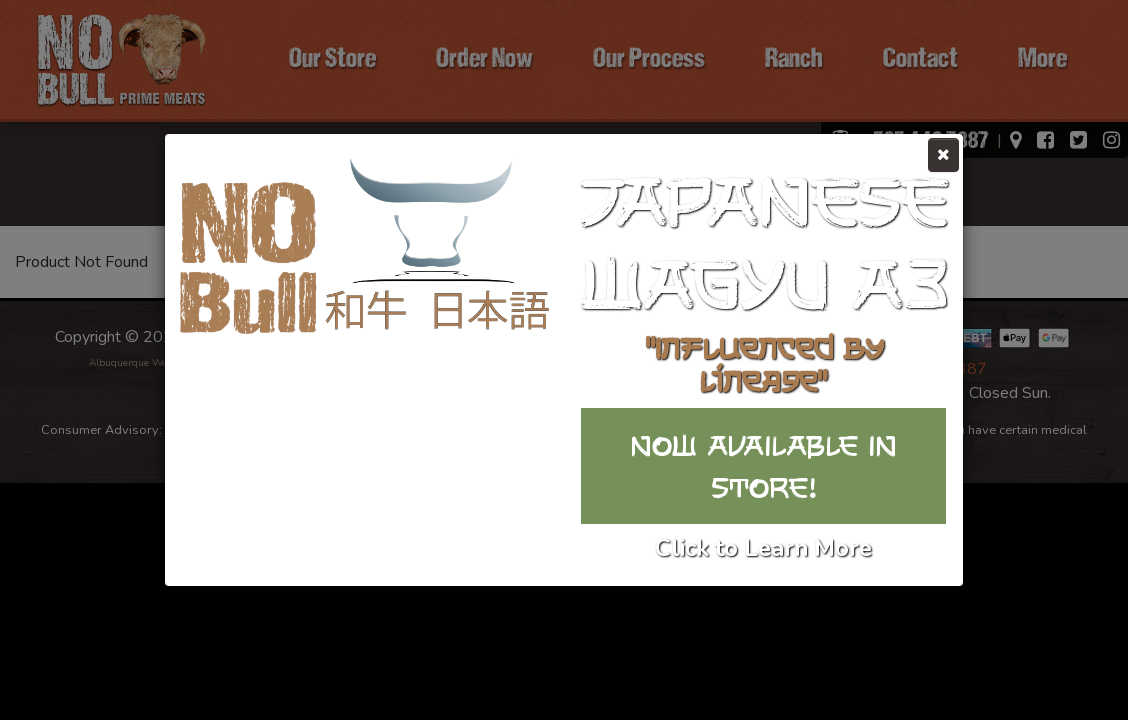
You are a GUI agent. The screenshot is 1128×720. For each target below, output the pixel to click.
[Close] (943, 155)
